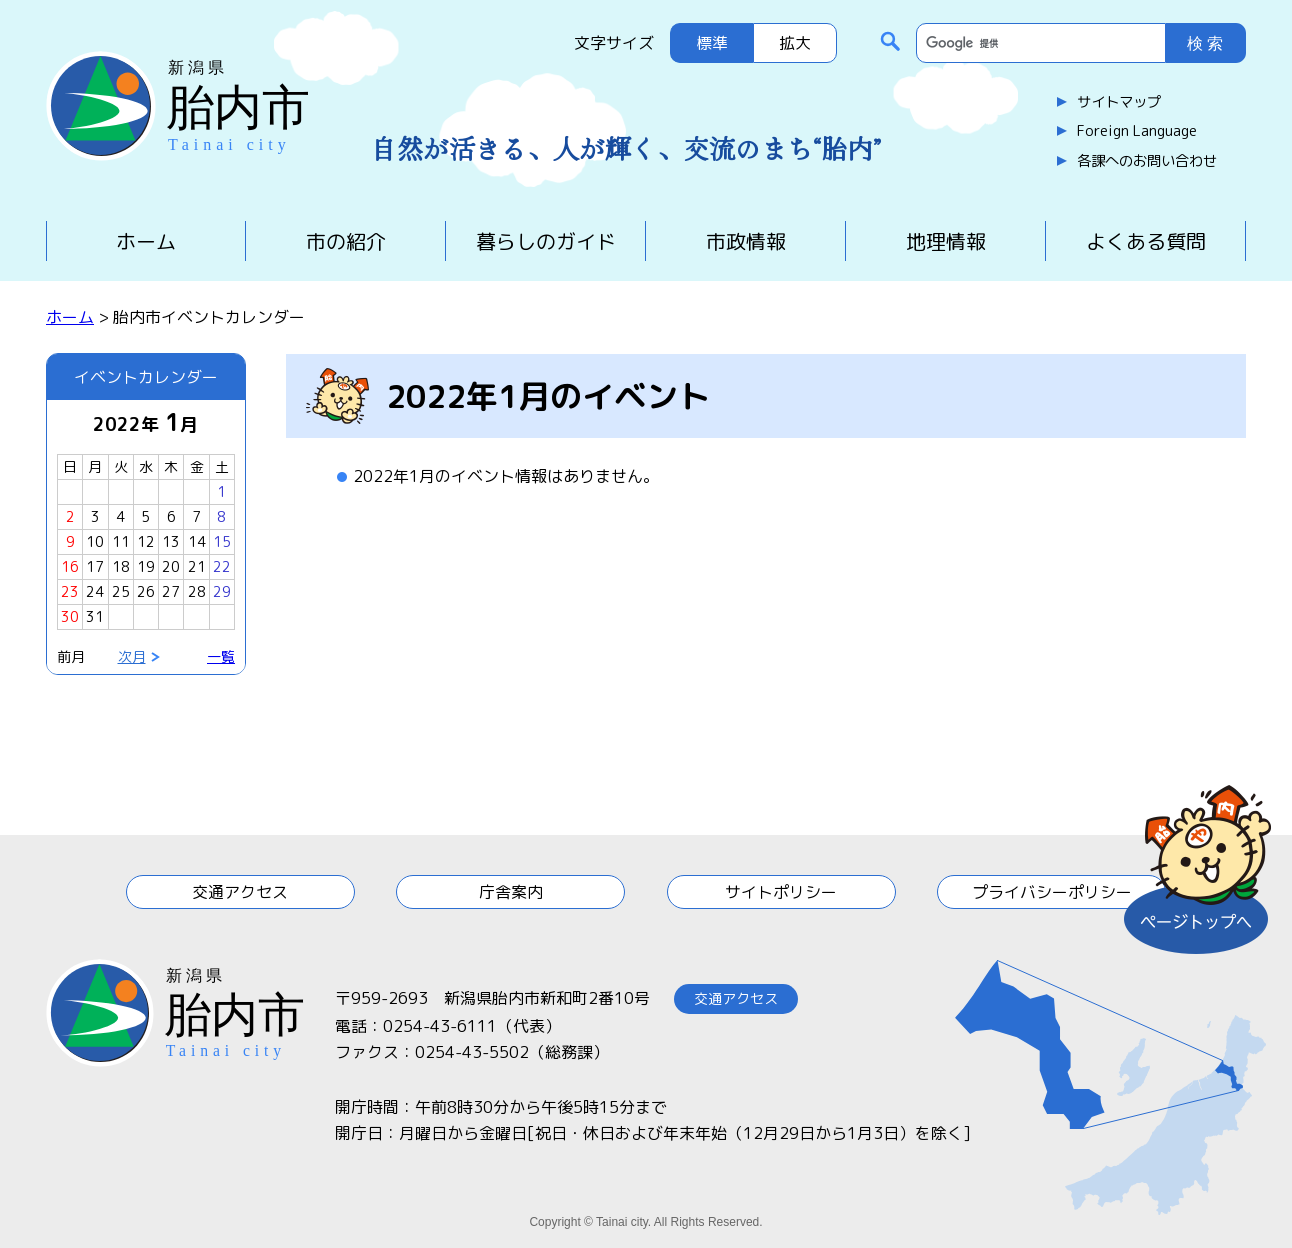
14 (197, 541)
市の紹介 (346, 241)
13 (171, 541)
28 (197, 591)
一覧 (221, 656)
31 (95, 616)
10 (95, 541)
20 (171, 566)
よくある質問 (1146, 241)
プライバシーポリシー (1052, 892)
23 (70, 591)
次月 (132, 656)
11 (121, 541)
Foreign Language (1137, 131)
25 (121, 591)
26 (146, 591)
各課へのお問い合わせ (1147, 161)
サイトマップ (1119, 102)
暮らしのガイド (546, 241)
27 (171, 591)
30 (70, 616)
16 (70, 566)
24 (95, 591)
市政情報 (746, 241)
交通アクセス (240, 892)
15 (222, 541)
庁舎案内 (511, 892)
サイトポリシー (781, 892)
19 (146, 566)
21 (197, 566)
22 (222, 566)
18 (121, 566)
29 (222, 591)
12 (146, 541)
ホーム (146, 241)
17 (95, 566)
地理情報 (946, 241)
